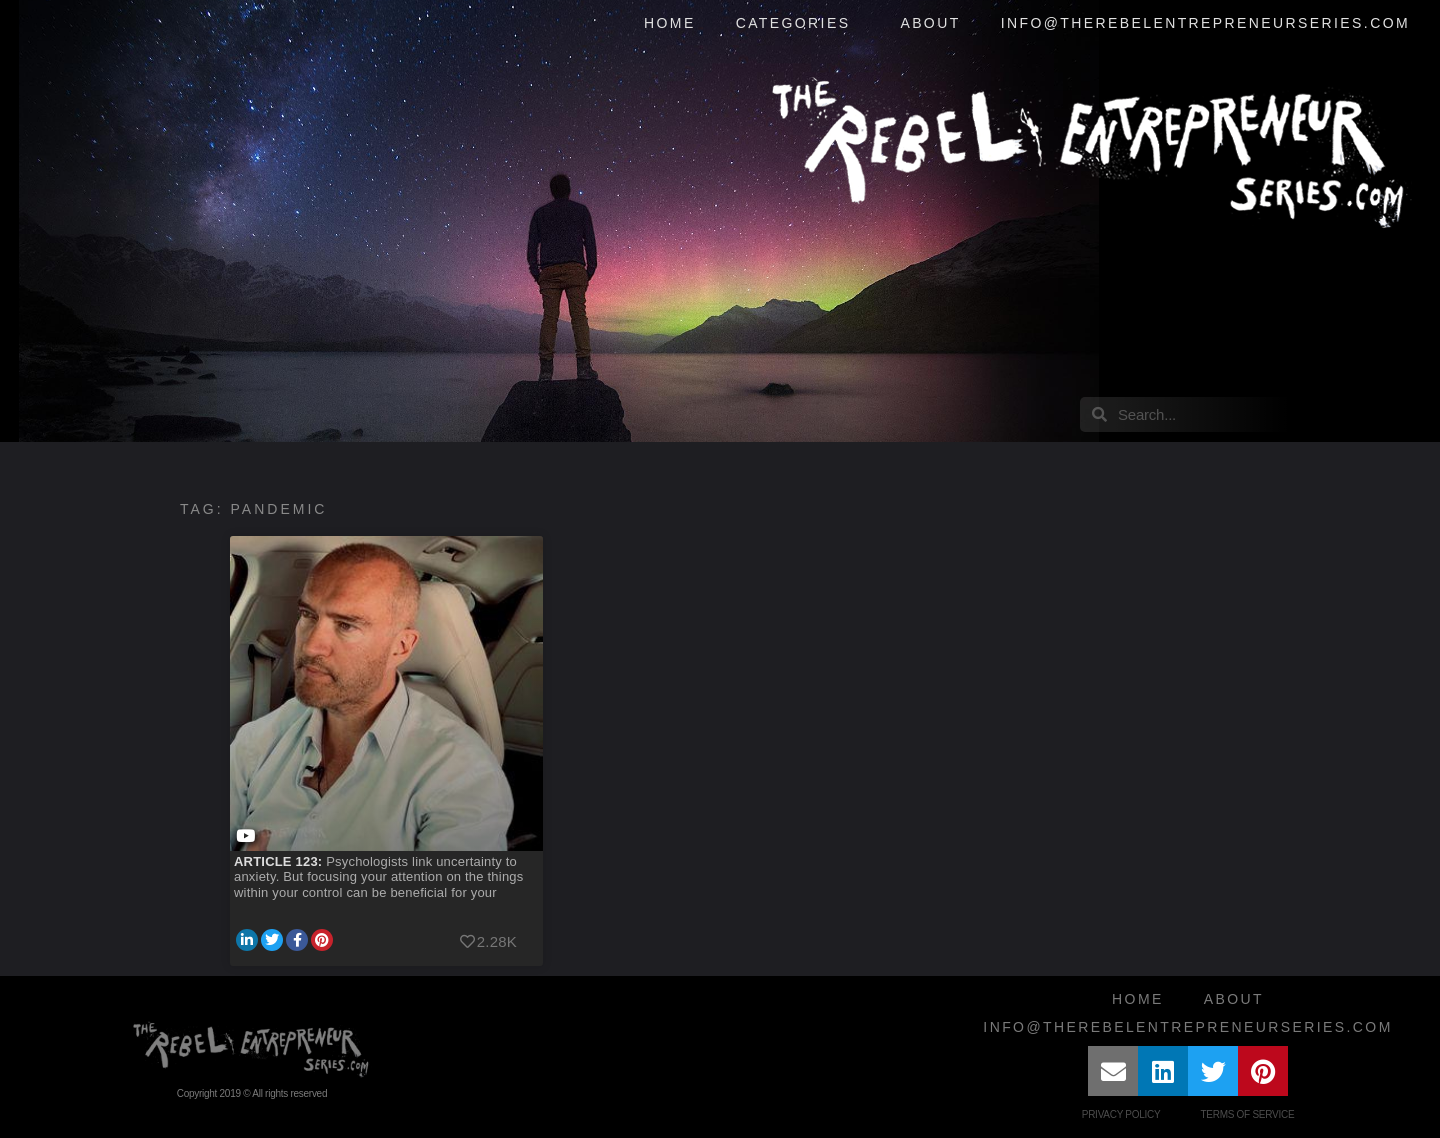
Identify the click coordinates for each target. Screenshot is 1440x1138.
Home (670, 23)
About (930, 23)
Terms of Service (1247, 1114)
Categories (798, 24)
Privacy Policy (1121, 1114)
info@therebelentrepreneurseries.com (1205, 23)
